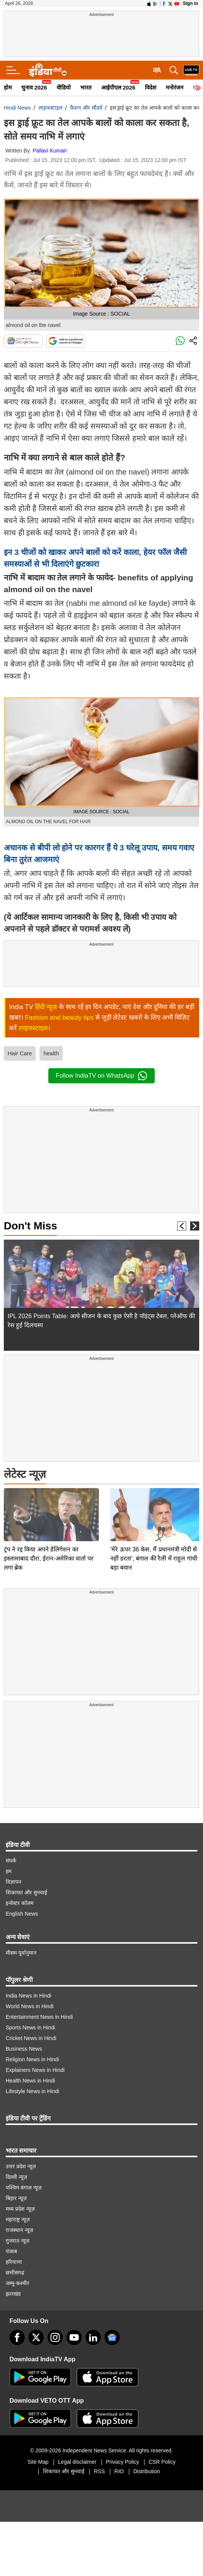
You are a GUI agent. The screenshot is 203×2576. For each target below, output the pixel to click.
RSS (99, 2471)
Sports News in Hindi (30, 2027)
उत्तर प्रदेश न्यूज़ (21, 2166)
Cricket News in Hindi (31, 2038)
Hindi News (17, 108)
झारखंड (13, 2294)
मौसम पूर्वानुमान (21, 1953)
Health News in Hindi (30, 2081)
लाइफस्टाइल (50, 108)
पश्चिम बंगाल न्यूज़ (23, 2188)
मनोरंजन (174, 87)
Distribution (146, 2471)
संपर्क (11, 1861)
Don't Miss (30, 1226)
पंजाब (11, 2251)
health (51, 1053)
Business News (24, 2049)
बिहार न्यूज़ (16, 2198)
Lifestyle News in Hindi (32, 2091)
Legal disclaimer (77, 2462)
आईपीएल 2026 (118, 87)
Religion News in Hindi (32, 2059)
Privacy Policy (122, 2462)
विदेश (150, 87)
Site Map (37, 2462)
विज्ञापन (13, 1882)
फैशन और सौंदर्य (86, 108)
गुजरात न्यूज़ (17, 2241)
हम (8, 1871)
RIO (119, 2471)
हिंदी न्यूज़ (46, 1007)
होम (8, 87)
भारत (86, 87)
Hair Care (20, 1053)
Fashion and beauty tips (59, 1017)
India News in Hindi (28, 1996)
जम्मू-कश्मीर (17, 2283)
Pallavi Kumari (50, 151)
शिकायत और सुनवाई (26, 1892)
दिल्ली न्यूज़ (16, 2177)
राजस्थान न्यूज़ (19, 2230)
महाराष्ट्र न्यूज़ (18, 2219)
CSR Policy (162, 2462)
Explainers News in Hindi (35, 2070)
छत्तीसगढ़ (15, 2273)
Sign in (190, 3)
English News (22, 1914)
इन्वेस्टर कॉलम (19, 1903)
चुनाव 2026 (34, 87)
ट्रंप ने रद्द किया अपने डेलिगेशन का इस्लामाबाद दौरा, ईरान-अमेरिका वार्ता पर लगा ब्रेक (49, 1505)
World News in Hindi (30, 2006)
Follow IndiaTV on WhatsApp (101, 1075)
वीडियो (64, 87)
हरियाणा (14, 2262)
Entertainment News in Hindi (39, 2017)
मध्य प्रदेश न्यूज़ (20, 2209)
